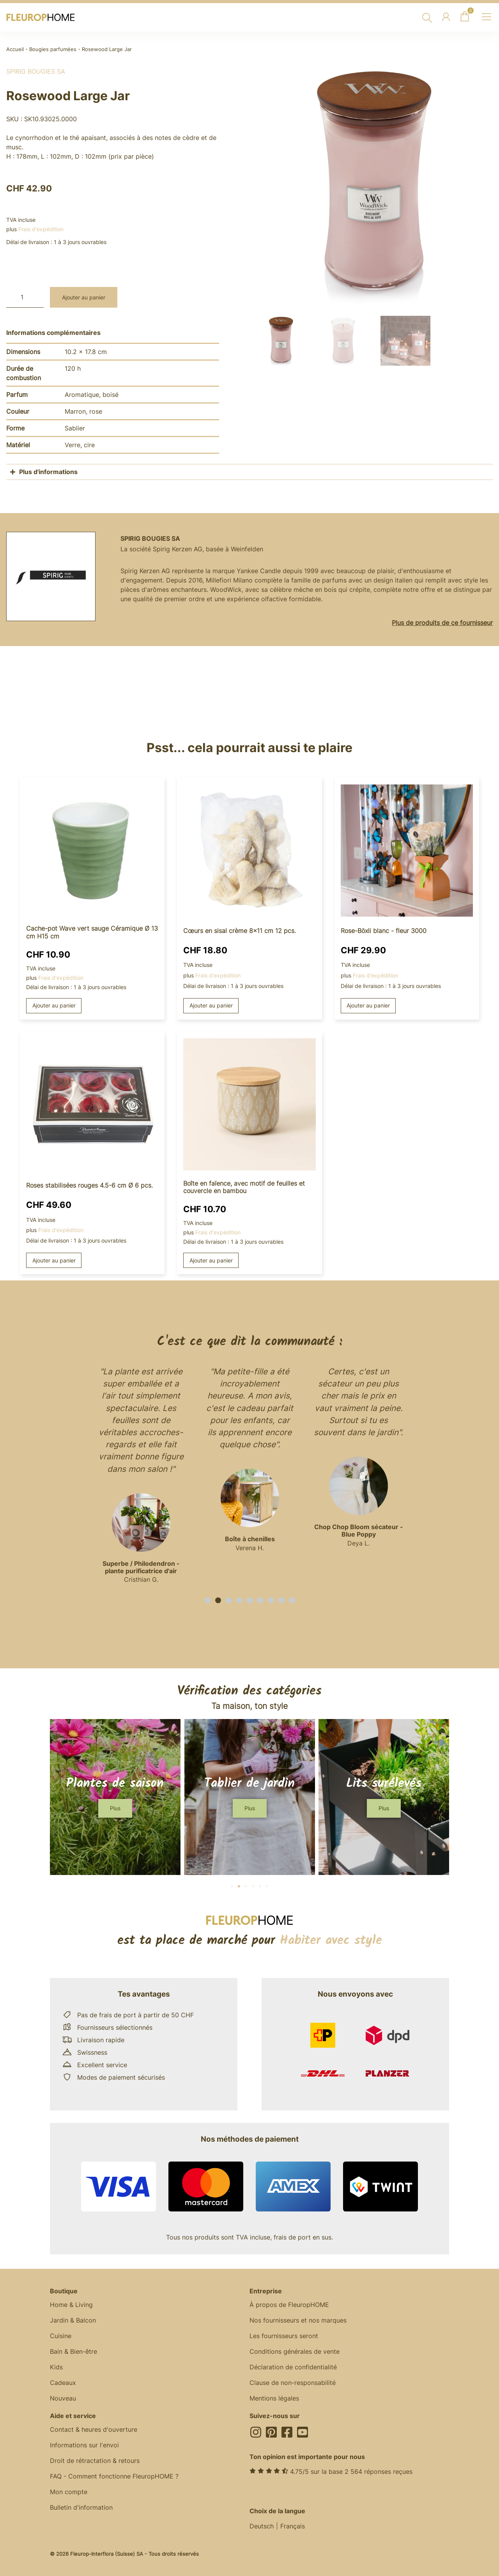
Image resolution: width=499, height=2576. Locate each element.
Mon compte (68, 2492)
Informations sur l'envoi (84, 2445)
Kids (56, 2367)
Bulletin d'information (81, 2507)
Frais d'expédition (41, 229)
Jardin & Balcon (73, 2320)
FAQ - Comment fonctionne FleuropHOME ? (114, 2476)
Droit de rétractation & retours (95, 2460)
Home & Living (71, 2305)
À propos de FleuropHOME (289, 2305)
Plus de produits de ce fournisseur (442, 623)
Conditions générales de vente (295, 2351)
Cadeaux (63, 2383)
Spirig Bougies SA (35, 71)
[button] (208, 1600)
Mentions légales (274, 2398)
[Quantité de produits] (25, 297)
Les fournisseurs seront (284, 2336)
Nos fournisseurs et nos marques (298, 2320)
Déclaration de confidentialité (293, 2367)
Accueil (15, 49)
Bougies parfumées (52, 49)
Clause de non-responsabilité (293, 2383)
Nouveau (63, 2398)
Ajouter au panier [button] (54, 1005)
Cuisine (60, 2336)
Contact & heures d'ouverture (93, 2429)
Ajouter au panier (83, 297)
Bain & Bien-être (73, 2351)
